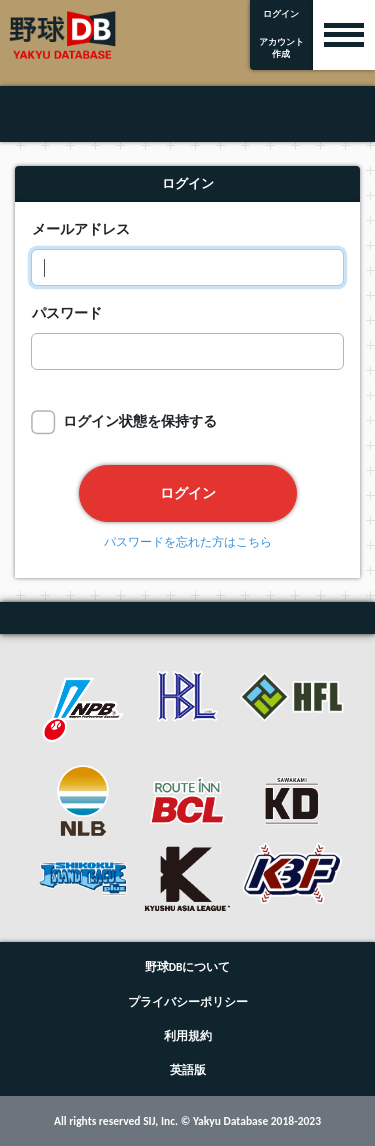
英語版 (188, 1070)
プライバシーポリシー (188, 1002)
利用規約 (188, 1036)
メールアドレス (81, 229)
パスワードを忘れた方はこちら (188, 543)
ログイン (188, 493)
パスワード (67, 313)
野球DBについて (188, 967)
